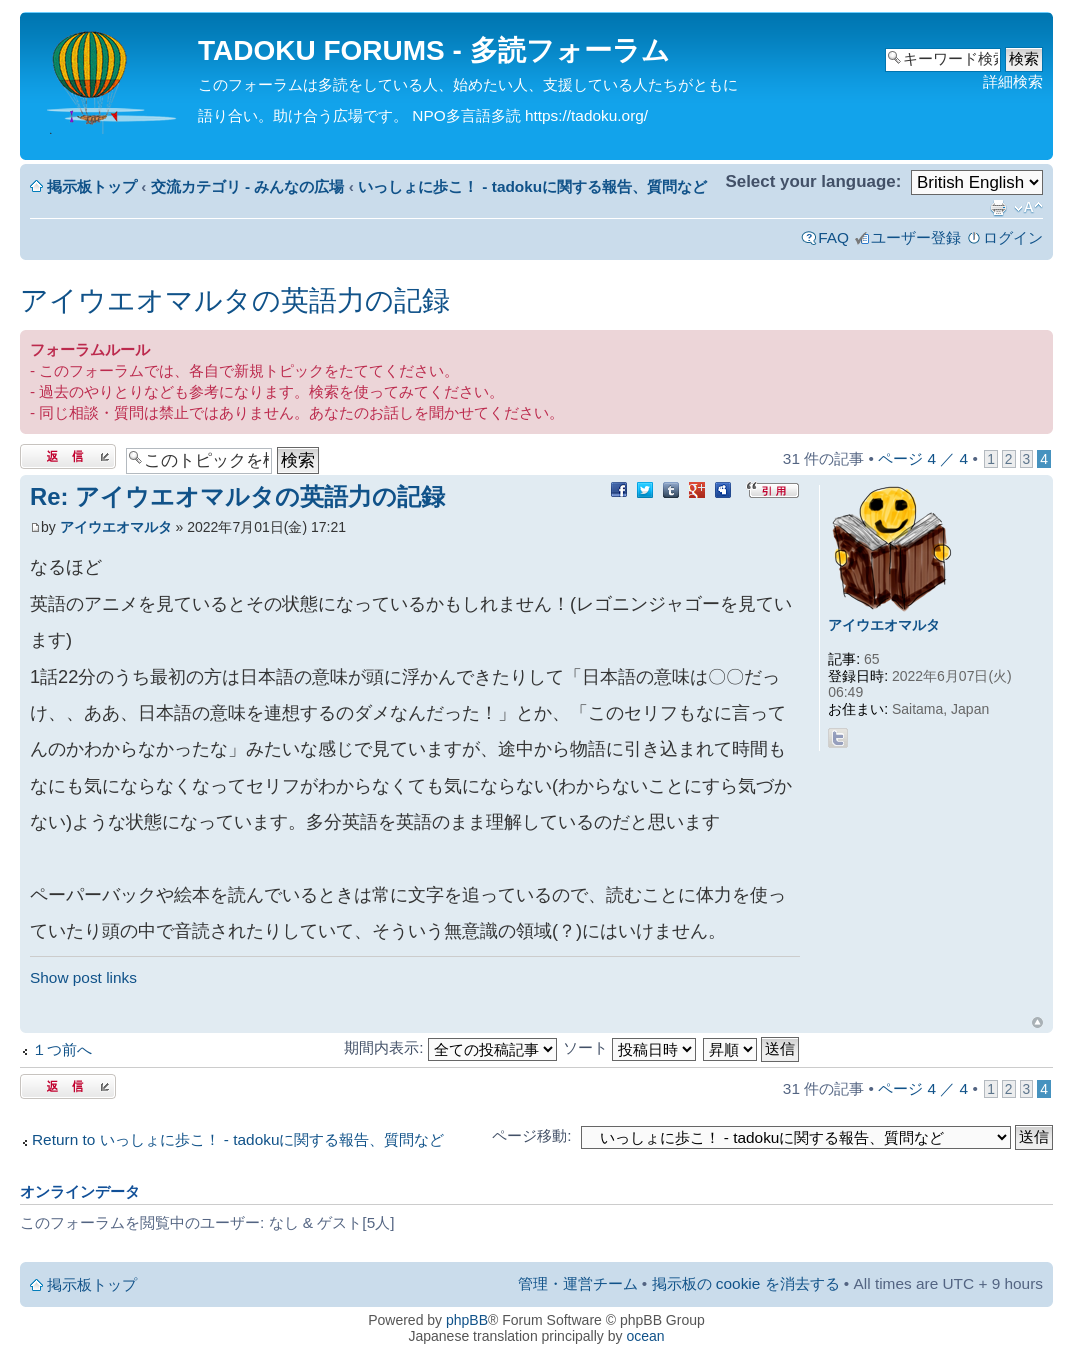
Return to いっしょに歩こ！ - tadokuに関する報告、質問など (238, 1139)
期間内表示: (450, 1047)
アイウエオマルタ (116, 527)
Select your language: (813, 181)
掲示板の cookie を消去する (746, 1283)
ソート (629, 1047)
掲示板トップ (92, 186)
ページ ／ (923, 458)
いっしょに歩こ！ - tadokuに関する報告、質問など (532, 186)
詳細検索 (1013, 81)
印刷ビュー (998, 208)
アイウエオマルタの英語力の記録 (235, 300)
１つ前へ (62, 1049)
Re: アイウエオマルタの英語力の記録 (237, 496)
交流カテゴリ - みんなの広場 (248, 186)
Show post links (83, 977)
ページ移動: (531, 1135)
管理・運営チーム (578, 1283)
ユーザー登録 (916, 237)
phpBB (467, 1320)
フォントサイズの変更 (1028, 208)
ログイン (1013, 237)
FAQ (833, 237)
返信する (68, 456)
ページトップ (1037, 1022)
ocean (645, 1336)
